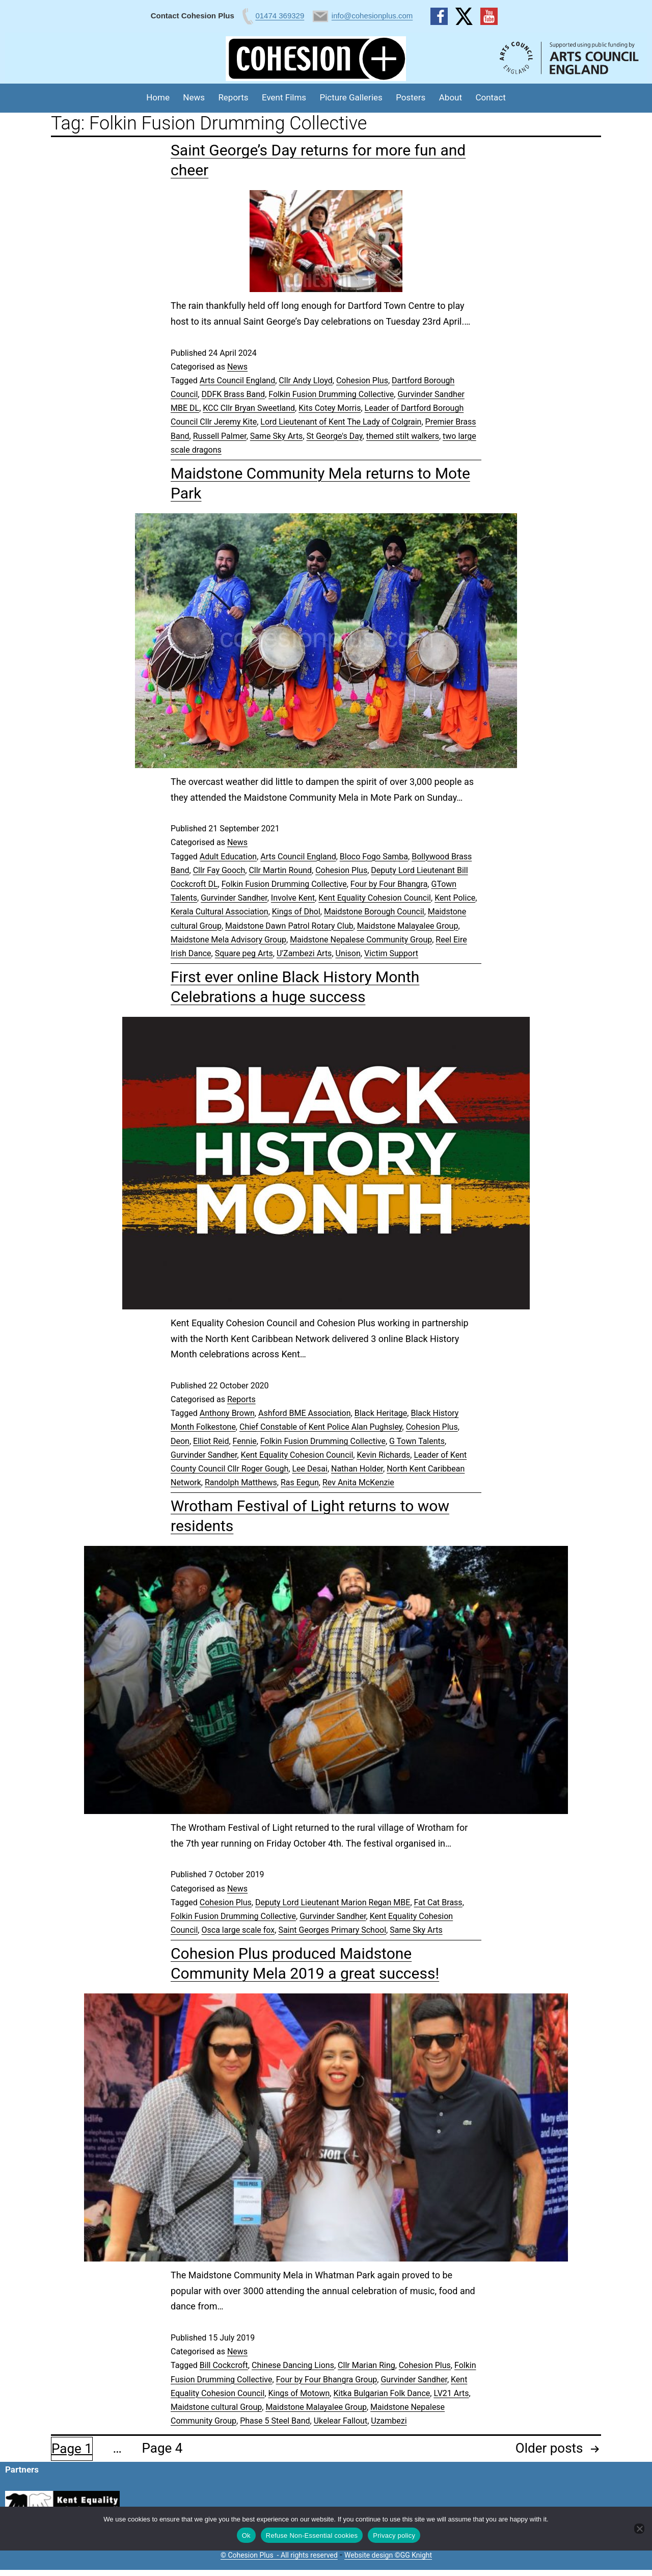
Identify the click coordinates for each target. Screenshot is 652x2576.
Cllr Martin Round (280, 870)
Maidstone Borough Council (374, 911)
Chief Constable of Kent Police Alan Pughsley (320, 1427)
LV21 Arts (451, 2393)
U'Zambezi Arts (304, 953)
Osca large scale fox (238, 1930)
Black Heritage (381, 1413)
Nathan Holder (357, 1469)
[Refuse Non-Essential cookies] (639, 2529)
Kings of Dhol (296, 911)
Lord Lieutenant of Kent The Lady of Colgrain (340, 422)
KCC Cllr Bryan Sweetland (249, 408)
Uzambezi (388, 2421)
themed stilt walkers (402, 436)
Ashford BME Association (304, 1413)
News (194, 97)
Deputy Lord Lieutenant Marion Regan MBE (332, 1902)
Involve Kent (293, 898)
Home (158, 97)
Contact (490, 97)
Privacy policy (394, 2535)
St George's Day (335, 436)
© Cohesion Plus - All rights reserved (279, 2555)
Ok (246, 2535)
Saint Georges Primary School (332, 1930)
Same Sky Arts (276, 436)
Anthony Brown (227, 1413)
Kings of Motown (299, 2393)
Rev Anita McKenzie (358, 1482)
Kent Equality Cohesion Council (374, 898)
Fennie (245, 1441)
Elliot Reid (211, 1441)
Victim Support (391, 953)
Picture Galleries (350, 97)
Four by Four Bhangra (389, 884)
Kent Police (454, 898)
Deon (180, 1441)
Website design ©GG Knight (388, 2555)
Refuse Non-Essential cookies (312, 2535)
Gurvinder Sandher (234, 898)
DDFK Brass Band (233, 394)
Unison (348, 953)
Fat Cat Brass (438, 1902)
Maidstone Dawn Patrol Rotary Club (289, 926)
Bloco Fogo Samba (374, 856)
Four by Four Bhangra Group (326, 2379)
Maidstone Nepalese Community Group (361, 939)
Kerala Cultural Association (219, 911)
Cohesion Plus (362, 380)
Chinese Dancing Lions (293, 2365)
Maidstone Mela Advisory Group (228, 939)
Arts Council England (237, 380)
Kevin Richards (383, 1455)
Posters (410, 97)
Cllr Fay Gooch (219, 870)
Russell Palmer (220, 436)
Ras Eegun (300, 1482)
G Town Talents (417, 1441)
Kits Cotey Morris (329, 408)
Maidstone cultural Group (216, 2407)
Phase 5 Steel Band (275, 2421)
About (450, 97)
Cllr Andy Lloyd (305, 380)
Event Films (284, 97)
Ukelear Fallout (341, 2421)
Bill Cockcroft (224, 2365)
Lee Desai (309, 1469)
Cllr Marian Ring (366, 2365)
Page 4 (162, 2448)
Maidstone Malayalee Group (407, 926)
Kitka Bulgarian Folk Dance (381, 2393)
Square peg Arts (244, 953)
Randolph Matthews (241, 1482)
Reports (233, 97)
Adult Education (228, 856)
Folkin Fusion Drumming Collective (331, 394)
